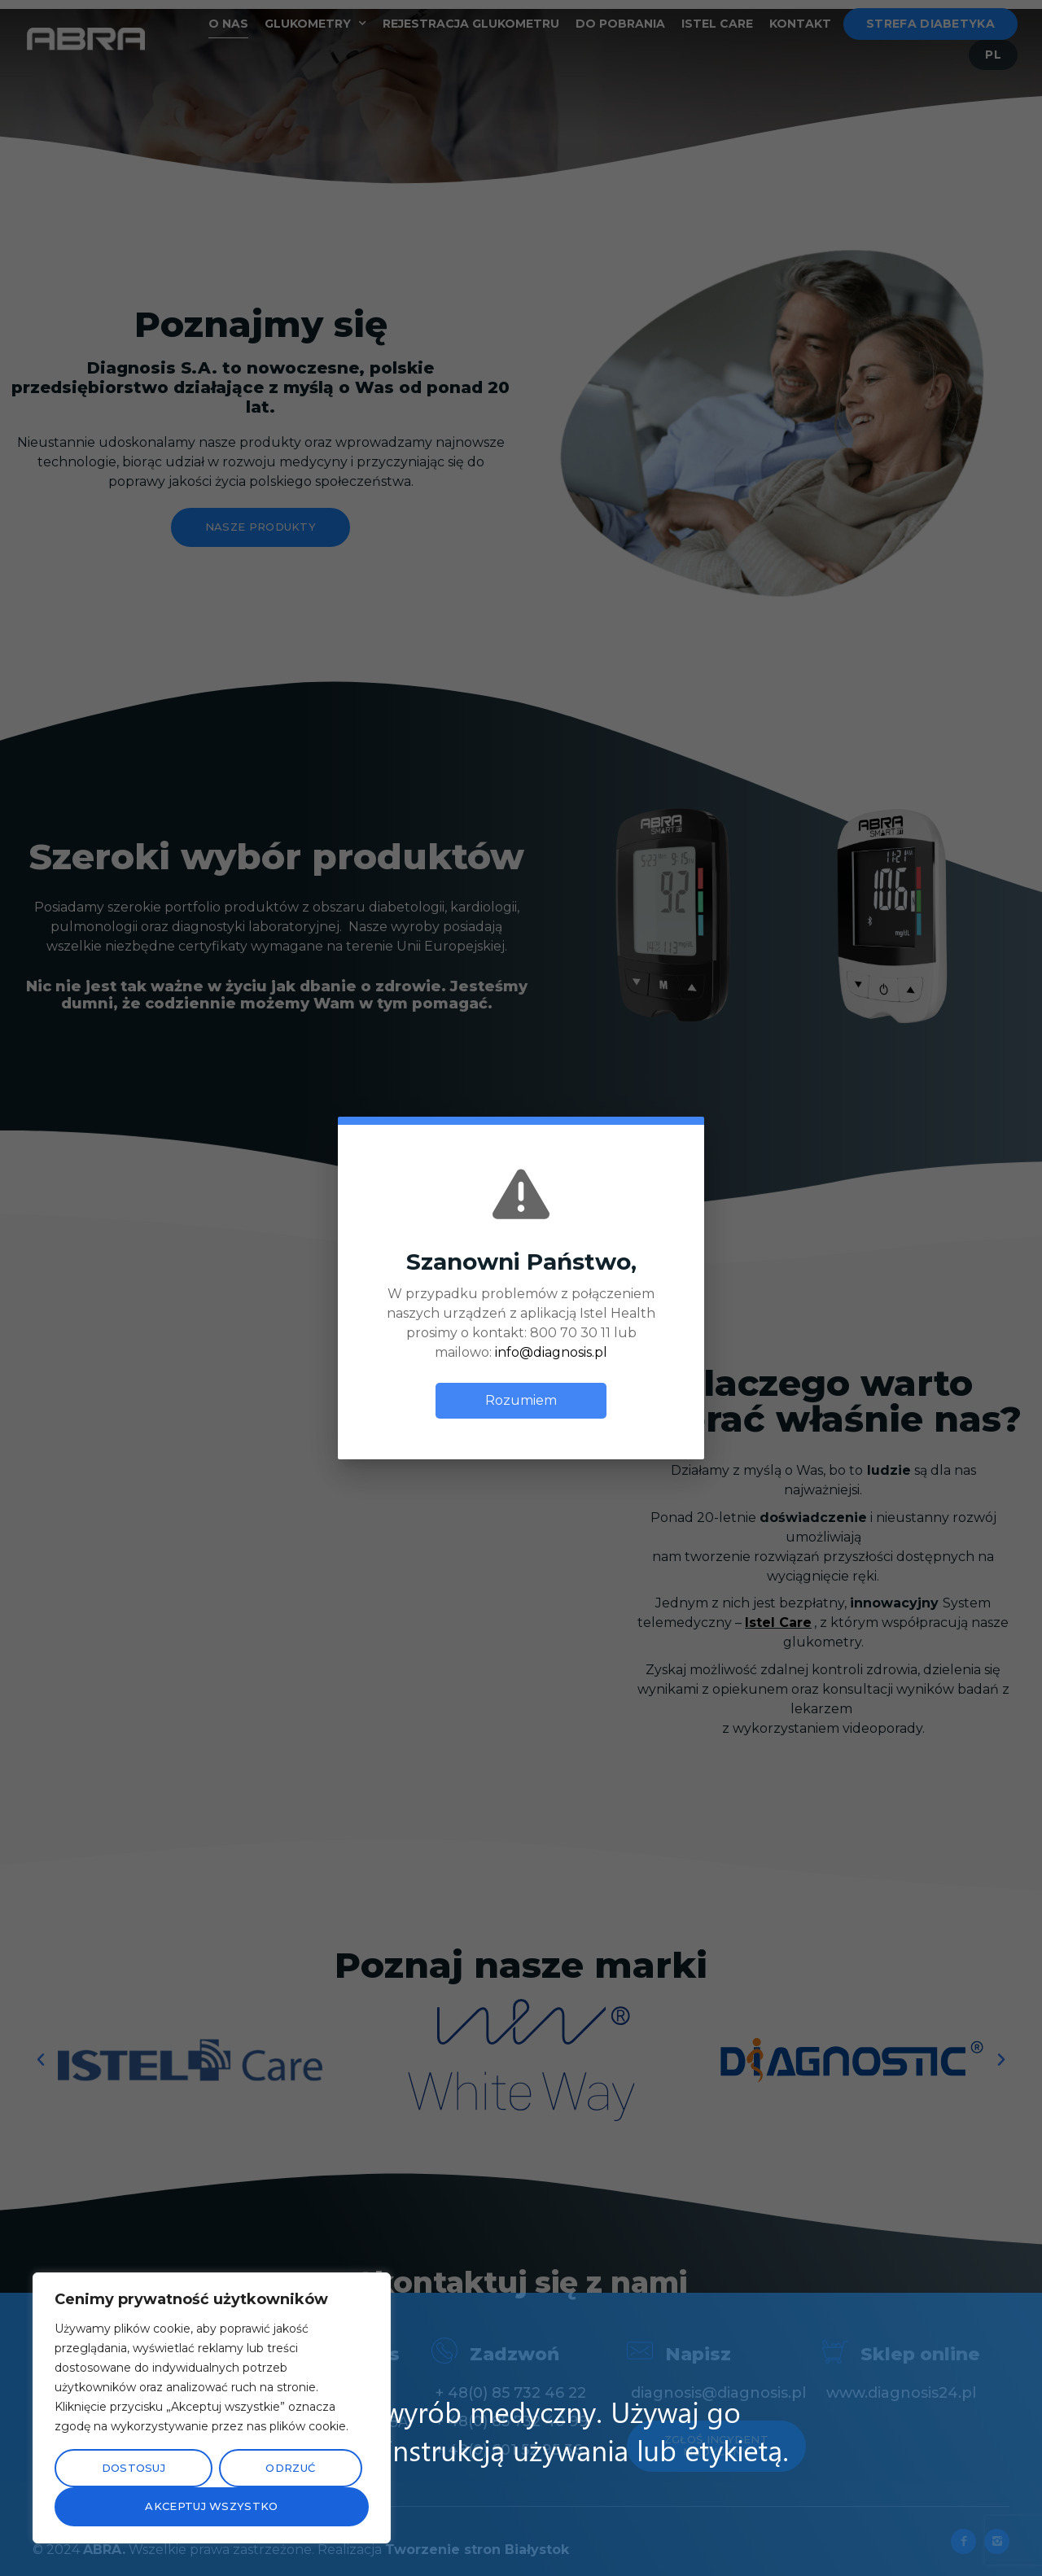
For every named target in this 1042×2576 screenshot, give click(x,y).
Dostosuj (133, 2467)
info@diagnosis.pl (551, 1345)
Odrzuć (290, 2467)
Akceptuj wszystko (211, 2506)
